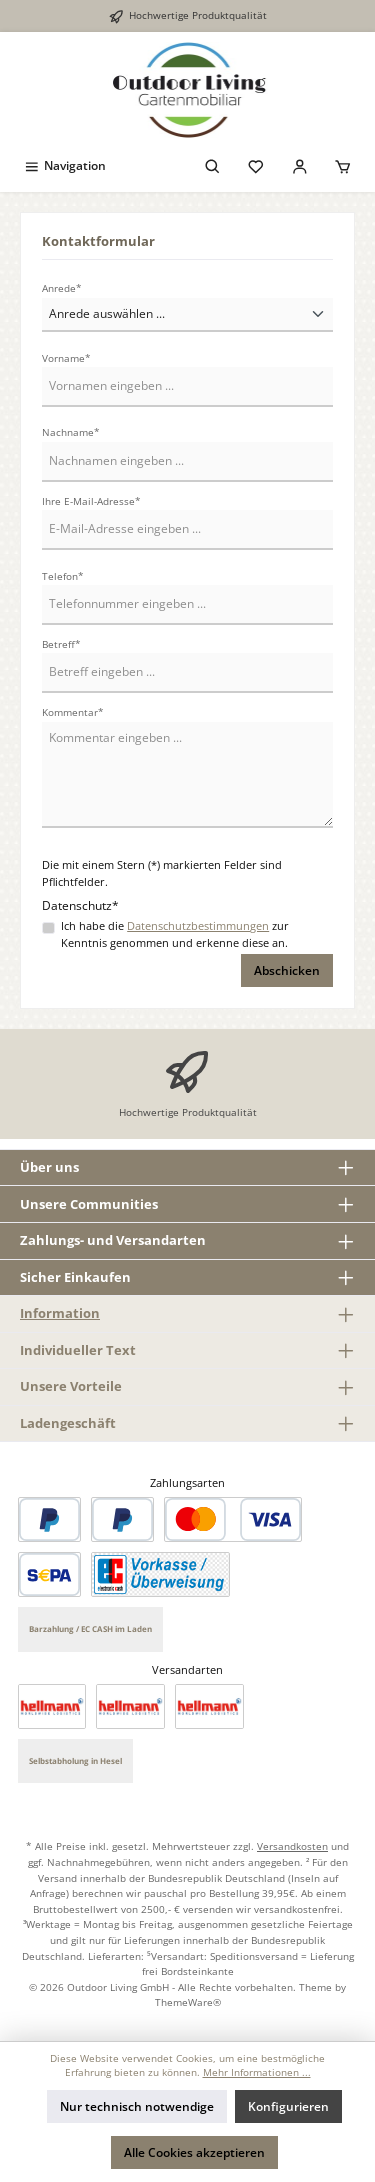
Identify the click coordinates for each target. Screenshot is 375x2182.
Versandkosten (292, 1846)
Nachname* (71, 432)
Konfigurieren (288, 2106)
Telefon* (63, 576)
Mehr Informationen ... (257, 2072)
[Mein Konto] (300, 165)
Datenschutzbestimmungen (198, 925)
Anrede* (62, 288)
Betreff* (61, 644)
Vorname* (66, 358)
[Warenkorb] (343, 165)
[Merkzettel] (256, 165)
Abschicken (287, 970)
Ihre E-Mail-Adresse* (91, 501)
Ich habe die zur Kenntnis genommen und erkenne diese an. (175, 934)
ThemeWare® (188, 2002)
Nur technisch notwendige (137, 2106)
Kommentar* (73, 712)
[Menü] (64, 165)
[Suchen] (213, 165)
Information (60, 1313)
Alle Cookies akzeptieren (194, 2152)
